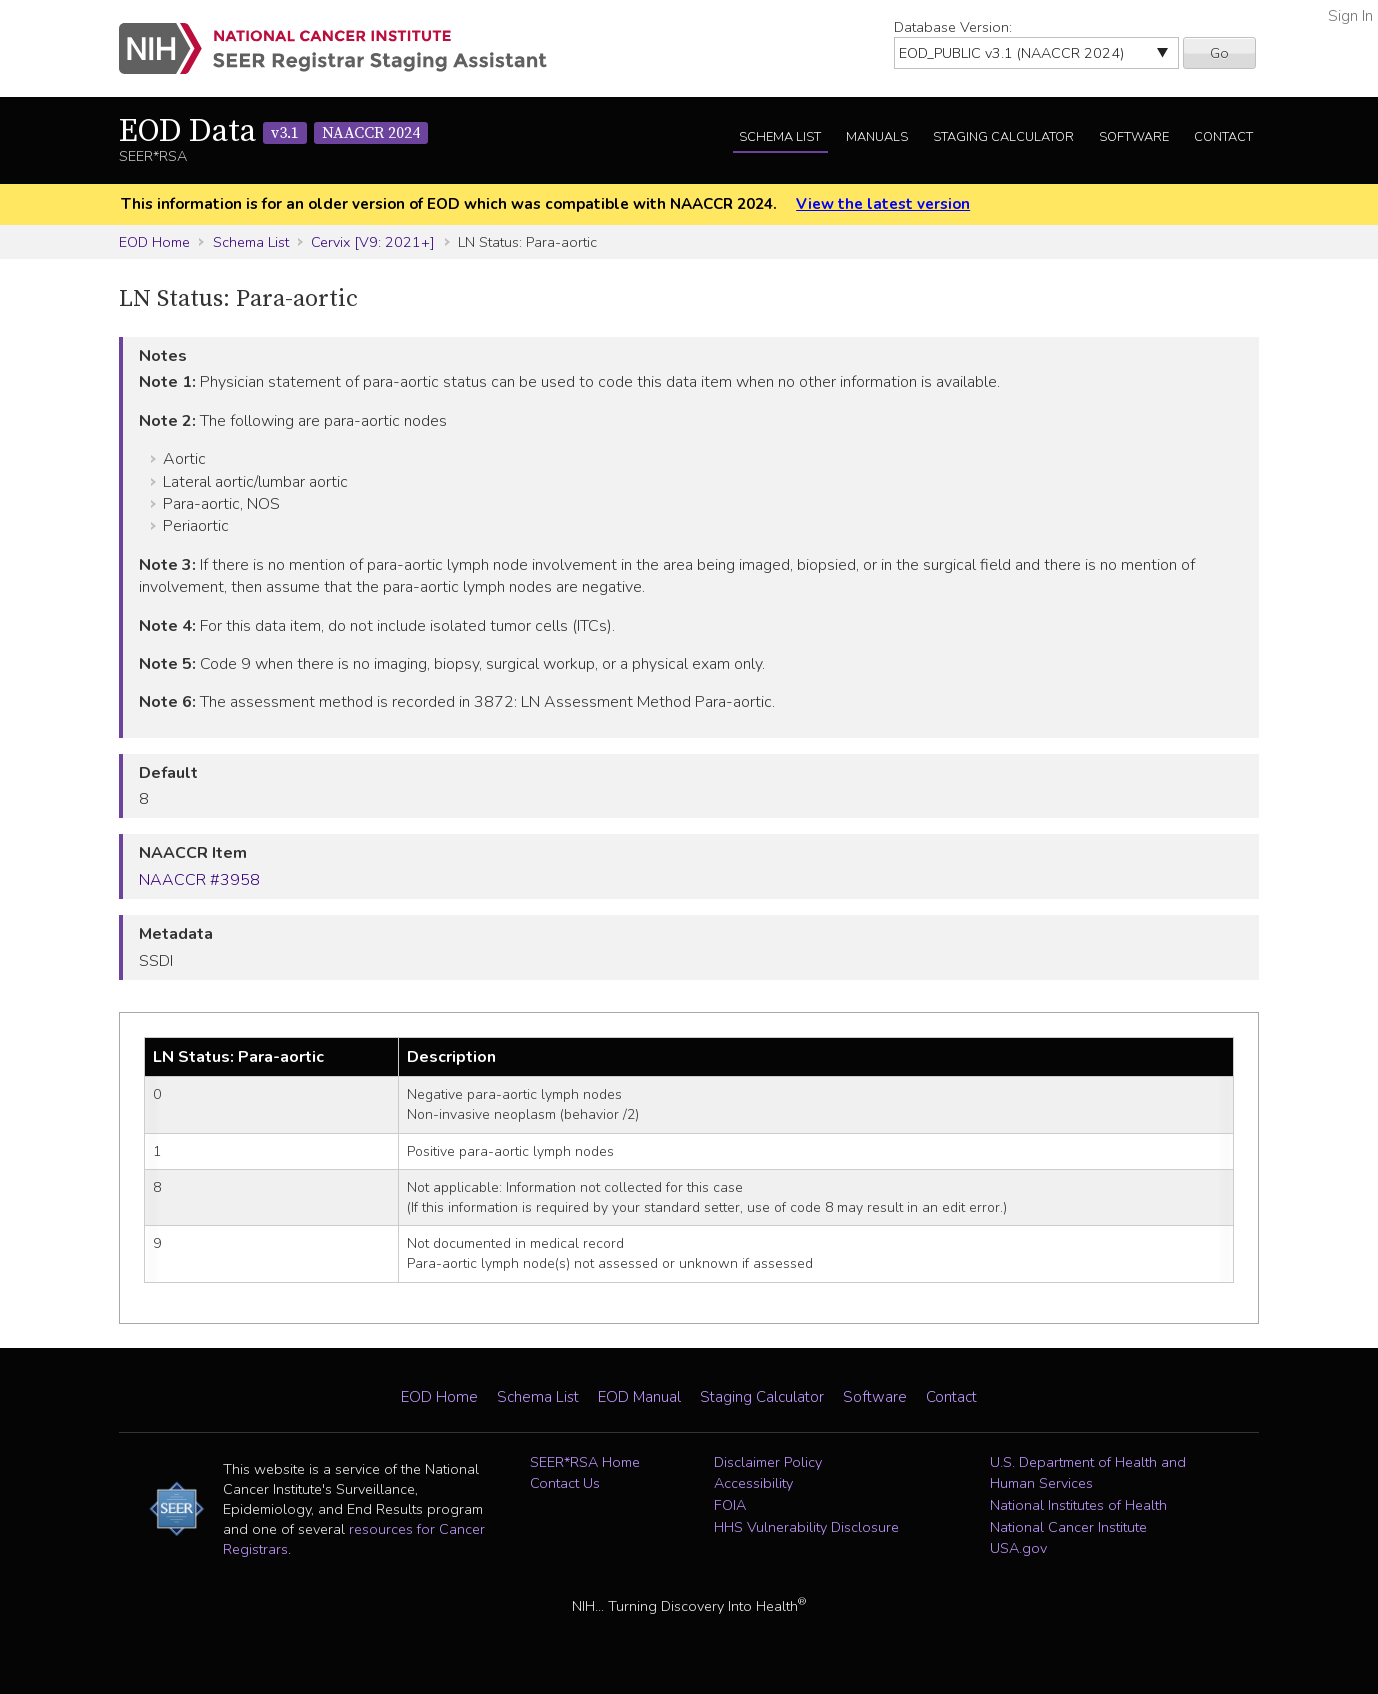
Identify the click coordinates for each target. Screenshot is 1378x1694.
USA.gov (1018, 1548)
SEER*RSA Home (585, 1462)
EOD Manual (639, 1397)
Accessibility (753, 1483)
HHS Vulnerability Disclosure (806, 1527)
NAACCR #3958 (199, 880)
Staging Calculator (1003, 137)
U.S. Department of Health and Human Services (1088, 1473)
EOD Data (273, 132)
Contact (1223, 137)
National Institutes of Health (1078, 1505)
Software (1134, 137)
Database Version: (953, 27)
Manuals (877, 137)
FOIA (730, 1505)
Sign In (1350, 16)
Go (1219, 53)
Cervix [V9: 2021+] (373, 242)
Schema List (780, 137)
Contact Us (565, 1483)
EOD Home (154, 242)
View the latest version (883, 204)
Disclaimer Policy (768, 1462)
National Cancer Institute (1068, 1527)
